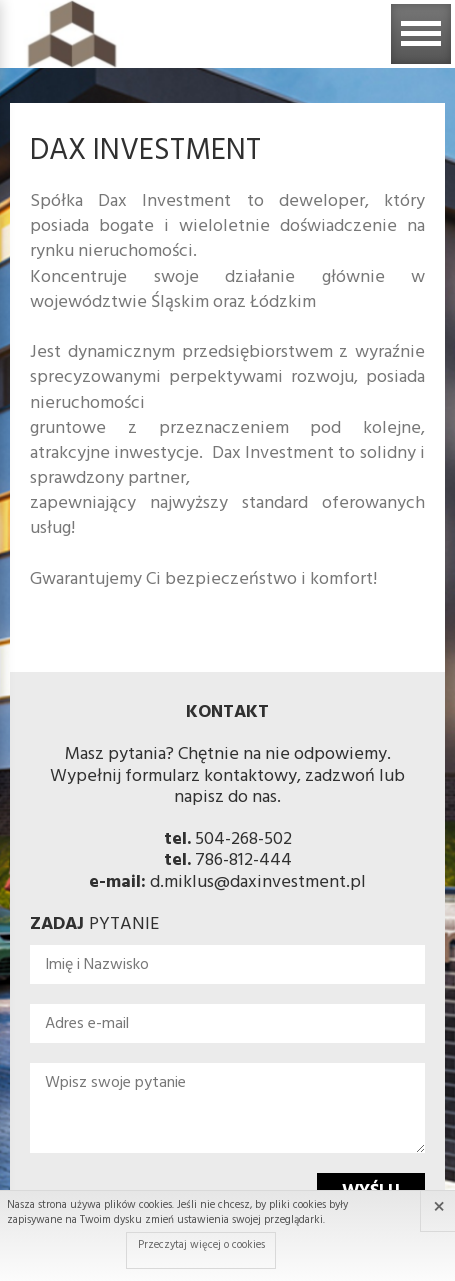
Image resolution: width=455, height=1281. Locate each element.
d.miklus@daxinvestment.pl (258, 882)
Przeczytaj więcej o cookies (201, 1245)
